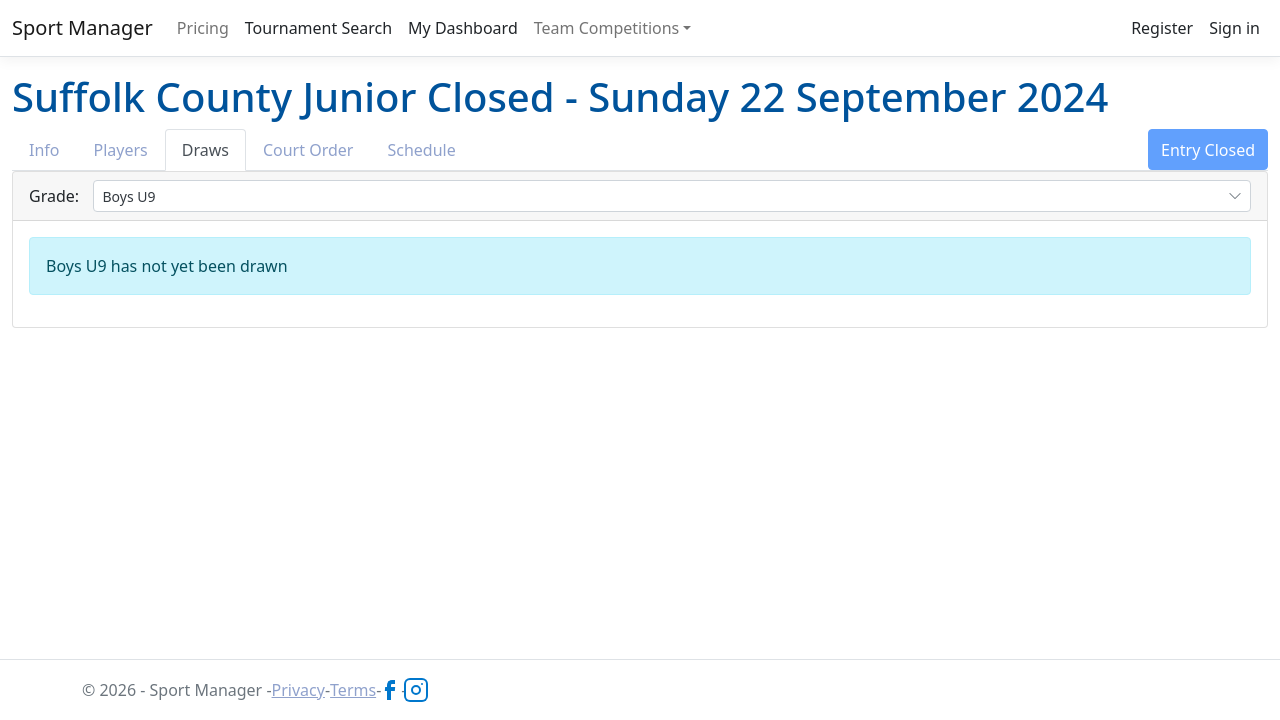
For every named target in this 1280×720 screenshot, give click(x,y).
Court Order (308, 150)
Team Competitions (607, 28)
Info (44, 150)
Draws (205, 150)
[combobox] (672, 196)
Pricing (203, 28)
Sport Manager (82, 27)
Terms (353, 690)
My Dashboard (463, 28)
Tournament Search (318, 28)
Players (121, 150)
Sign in (1234, 28)
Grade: (54, 196)
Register (1162, 28)
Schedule (421, 150)
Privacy (298, 690)
